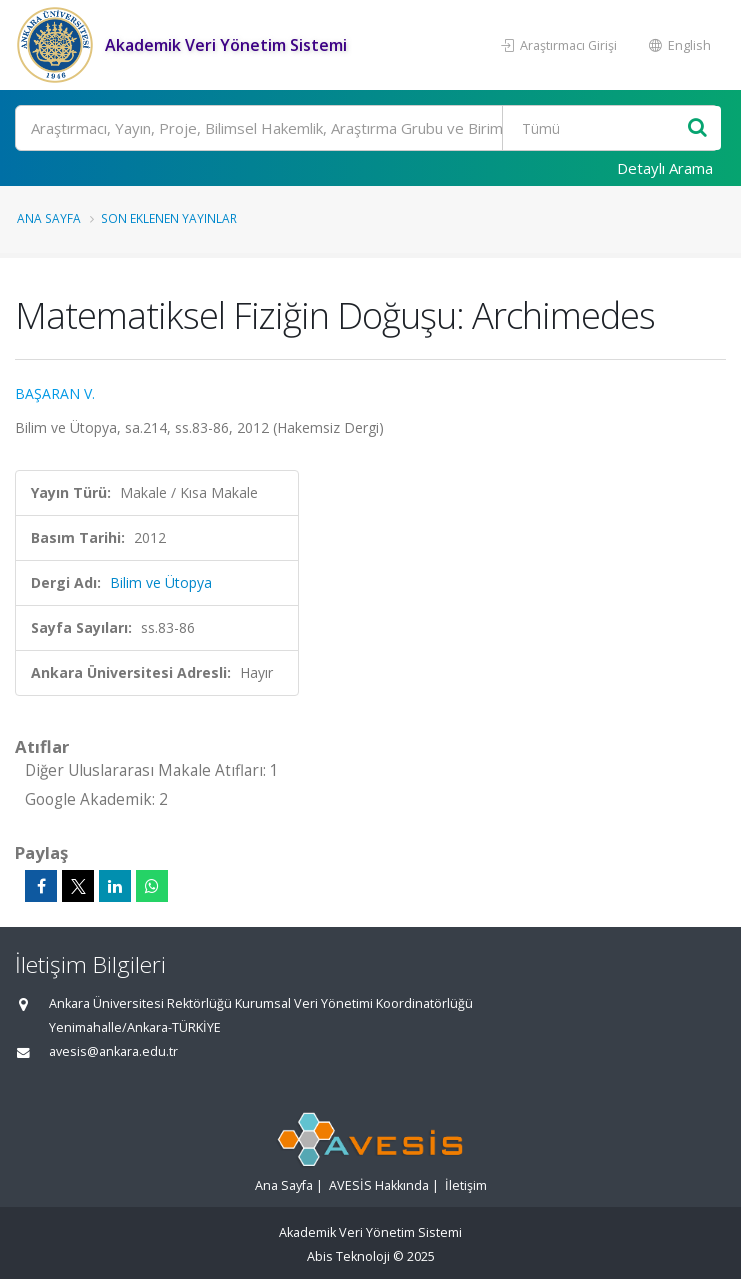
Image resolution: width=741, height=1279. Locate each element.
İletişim (466, 1185)
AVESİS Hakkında (379, 1185)
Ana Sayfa (49, 218)
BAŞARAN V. (55, 393)
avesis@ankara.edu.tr (113, 1051)
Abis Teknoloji (348, 1256)
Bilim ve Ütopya (161, 582)
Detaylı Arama (665, 168)
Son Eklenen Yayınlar (169, 218)
